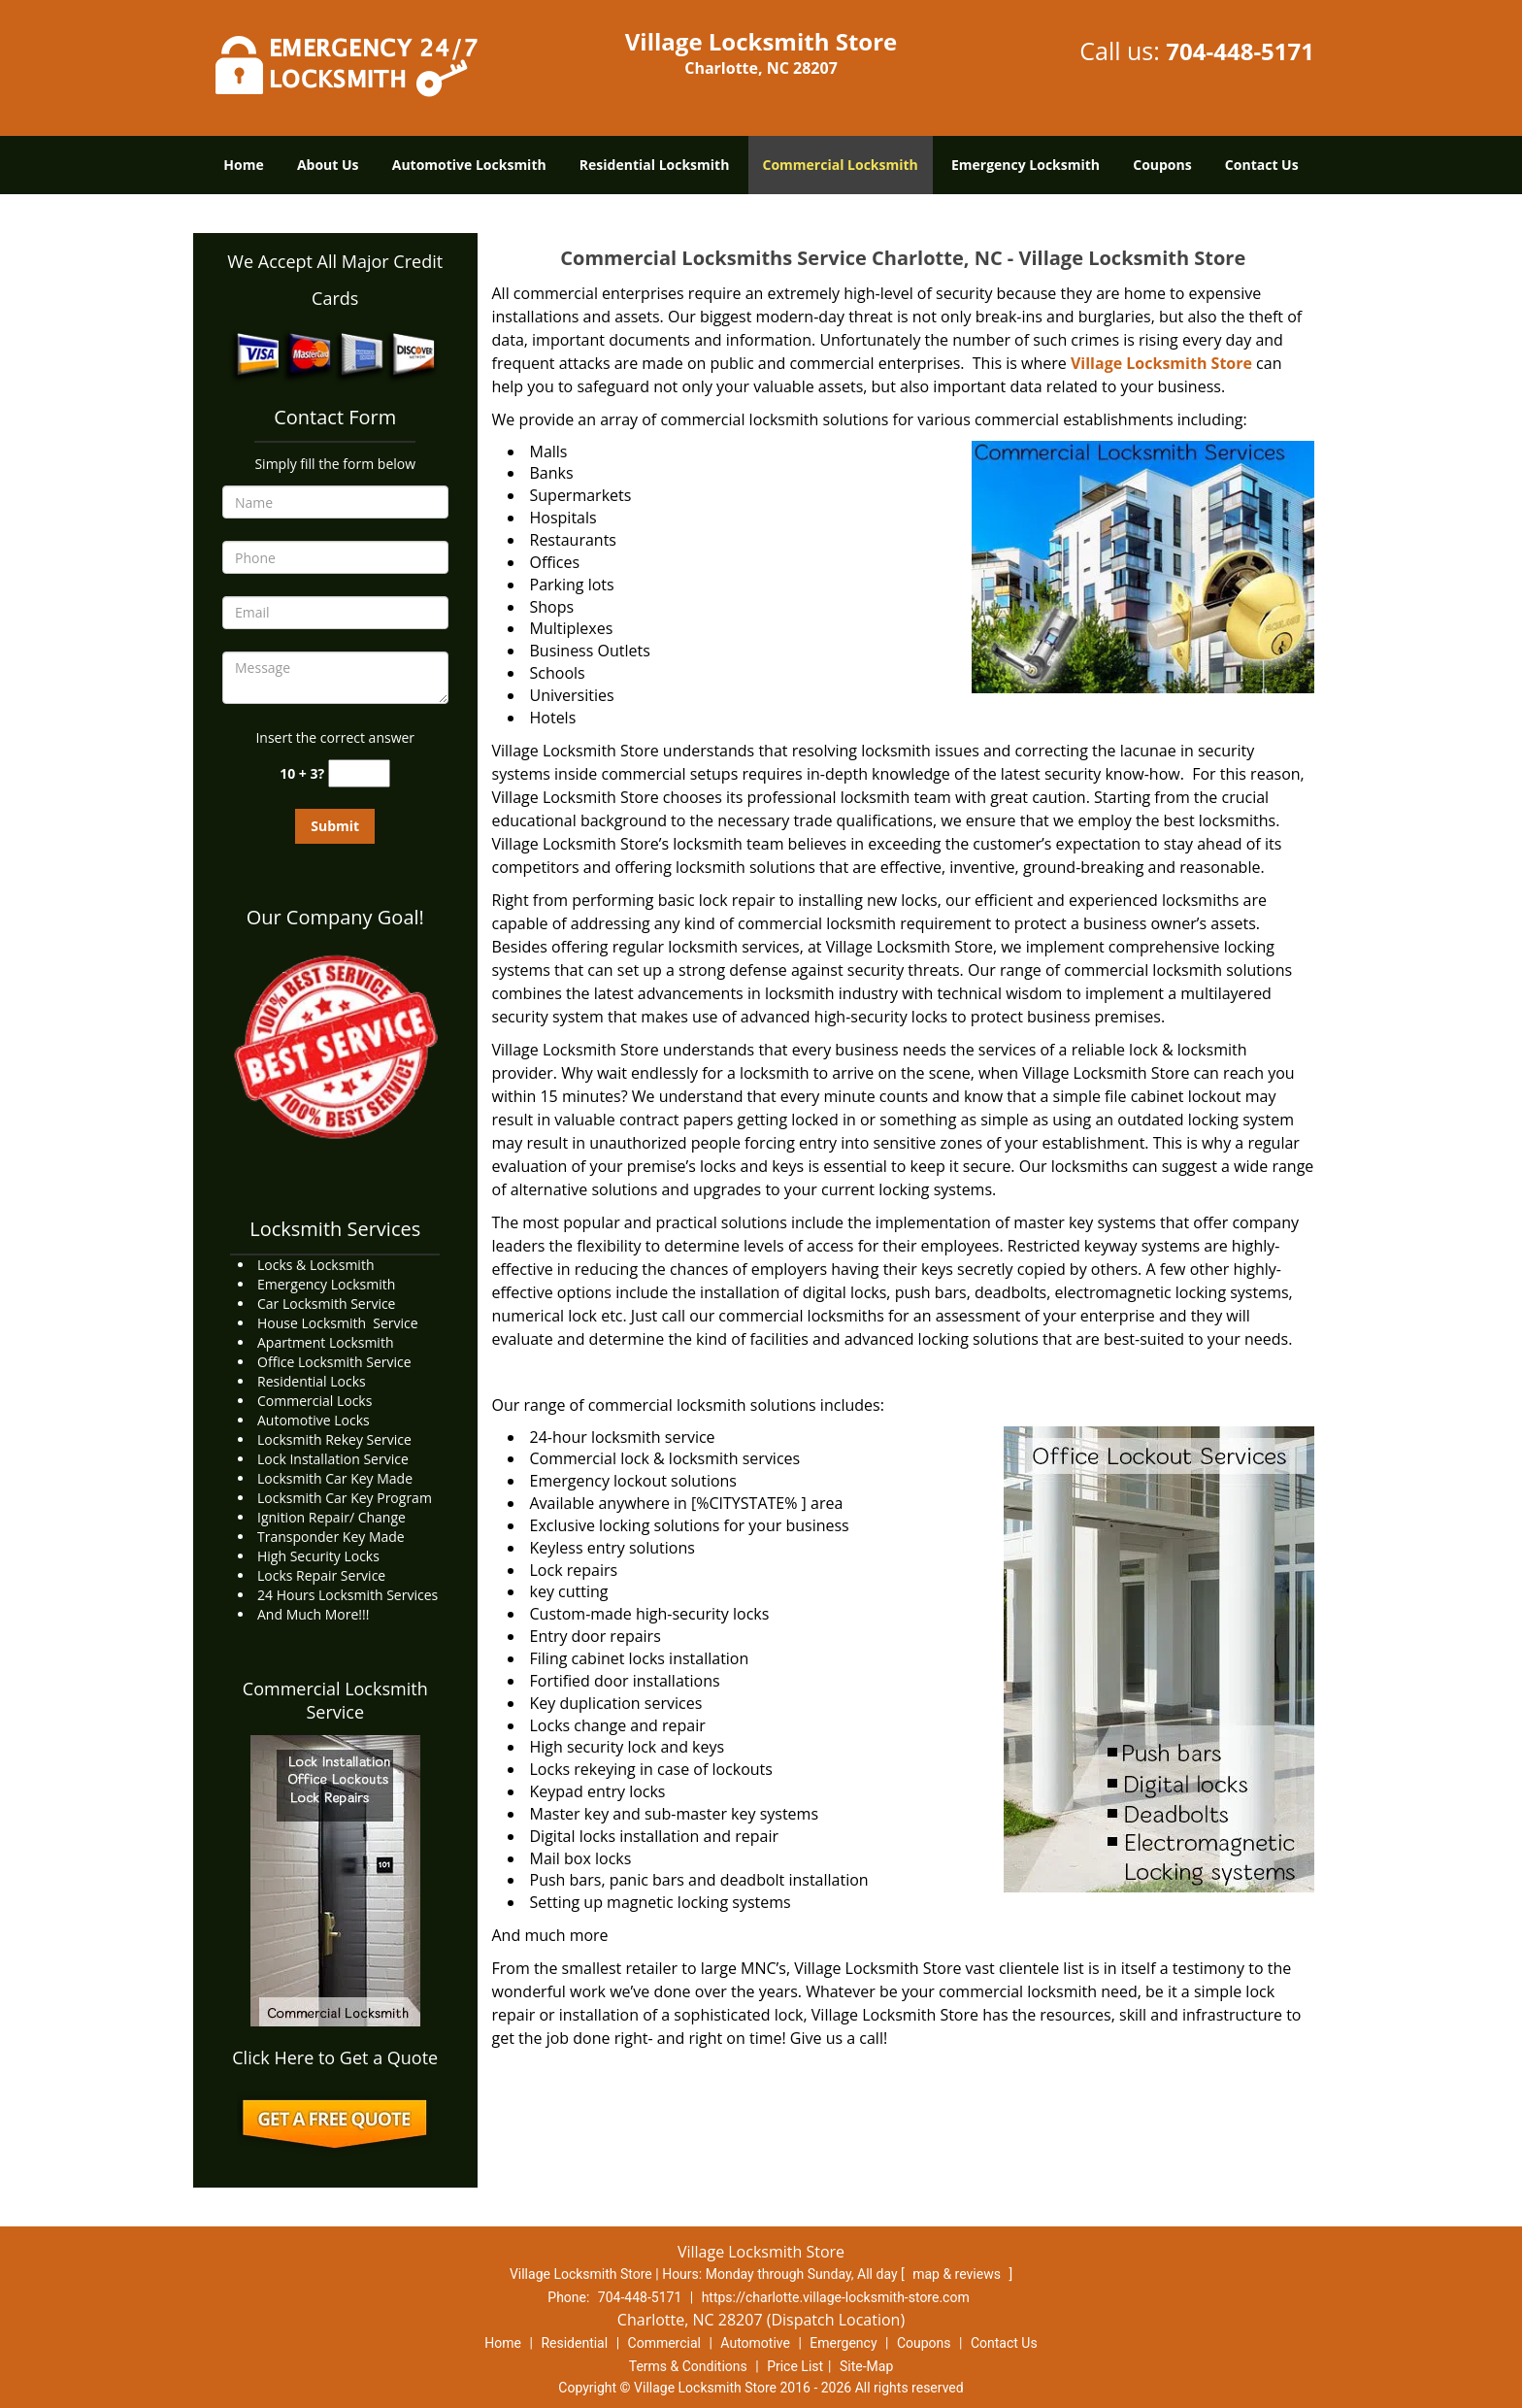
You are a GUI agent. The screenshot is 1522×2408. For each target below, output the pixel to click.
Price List (795, 2366)
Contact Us (1262, 164)
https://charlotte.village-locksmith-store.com (836, 2297)
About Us (328, 164)
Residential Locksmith (654, 164)
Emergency (843, 2343)
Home (243, 164)
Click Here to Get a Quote (335, 2057)
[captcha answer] (359, 773)
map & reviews (958, 2274)
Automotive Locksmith (469, 164)
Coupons (1162, 164)
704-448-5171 (1240, 51)
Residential (574, 2343)
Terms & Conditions (688, 2366)
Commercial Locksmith (840, 164)
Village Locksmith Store (1161, 363)
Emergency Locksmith (1025, 164)
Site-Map (866, 2366)
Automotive (755, 2343)
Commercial (664, 2343)
